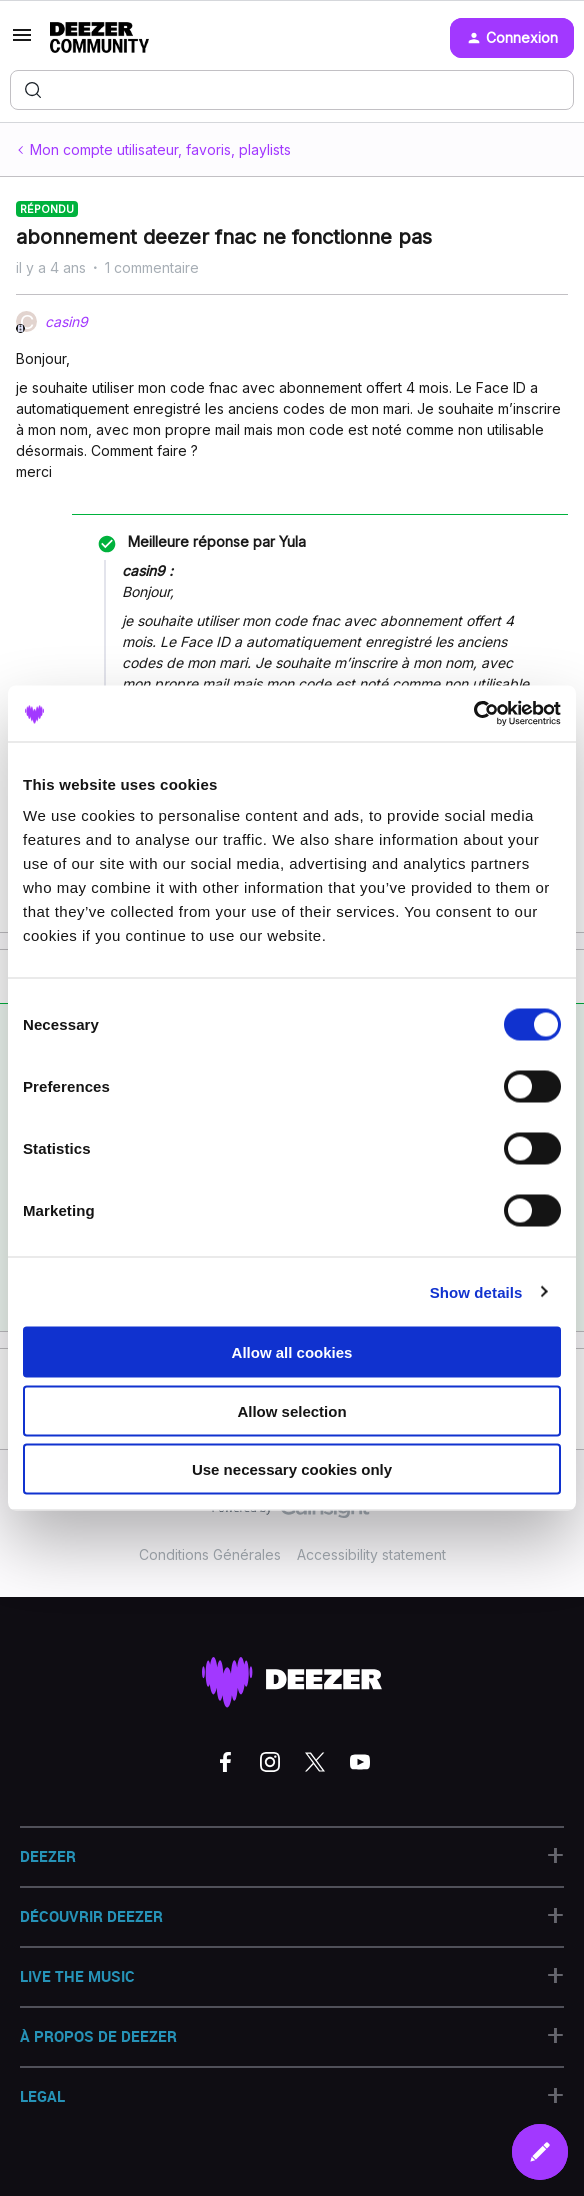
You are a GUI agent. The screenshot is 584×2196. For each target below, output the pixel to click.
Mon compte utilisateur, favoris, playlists (160, 149)
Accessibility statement (371, 1554)
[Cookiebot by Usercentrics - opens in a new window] (473, 714)
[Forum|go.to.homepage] (99, 38)
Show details (476, 1291)
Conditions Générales (210, 1554)
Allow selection (291, 1410)
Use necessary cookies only (292, 1469)
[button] (22, 41)
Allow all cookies (292, 1352)
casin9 (66, 321)
